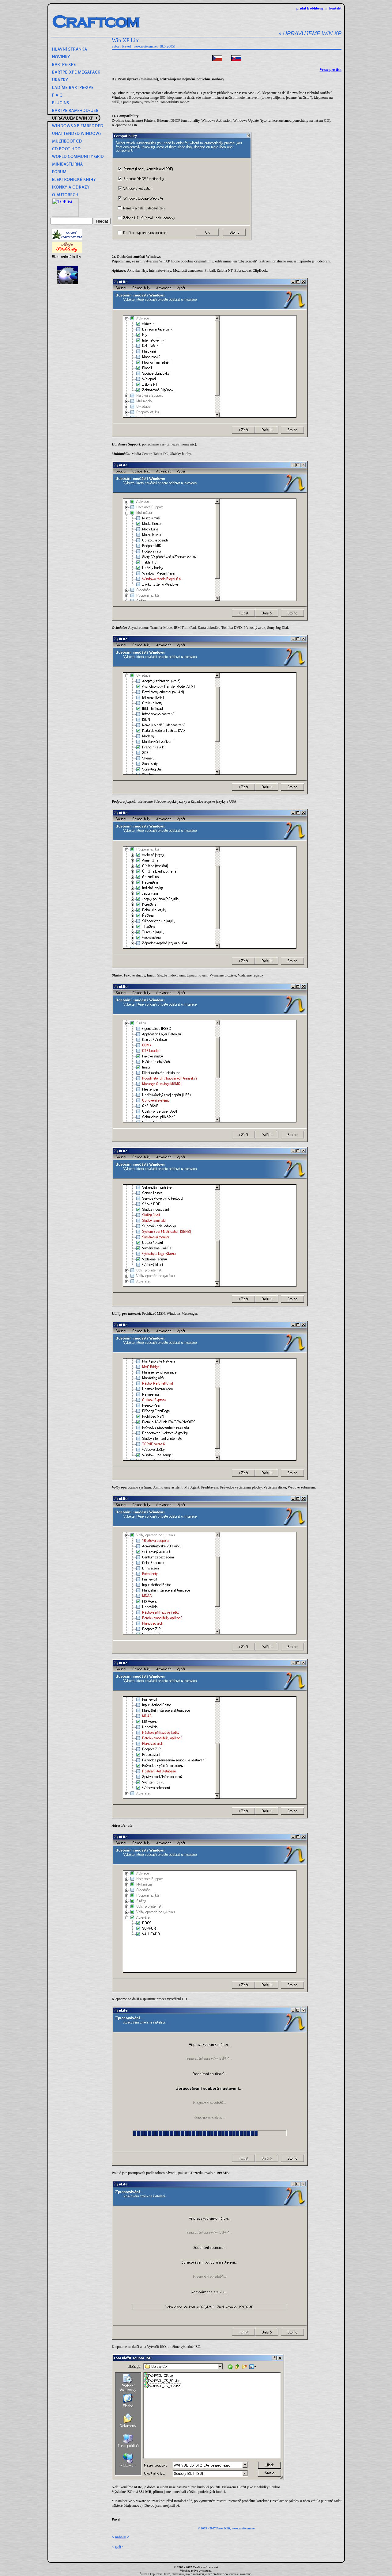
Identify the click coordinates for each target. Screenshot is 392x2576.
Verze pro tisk (330, 69)
